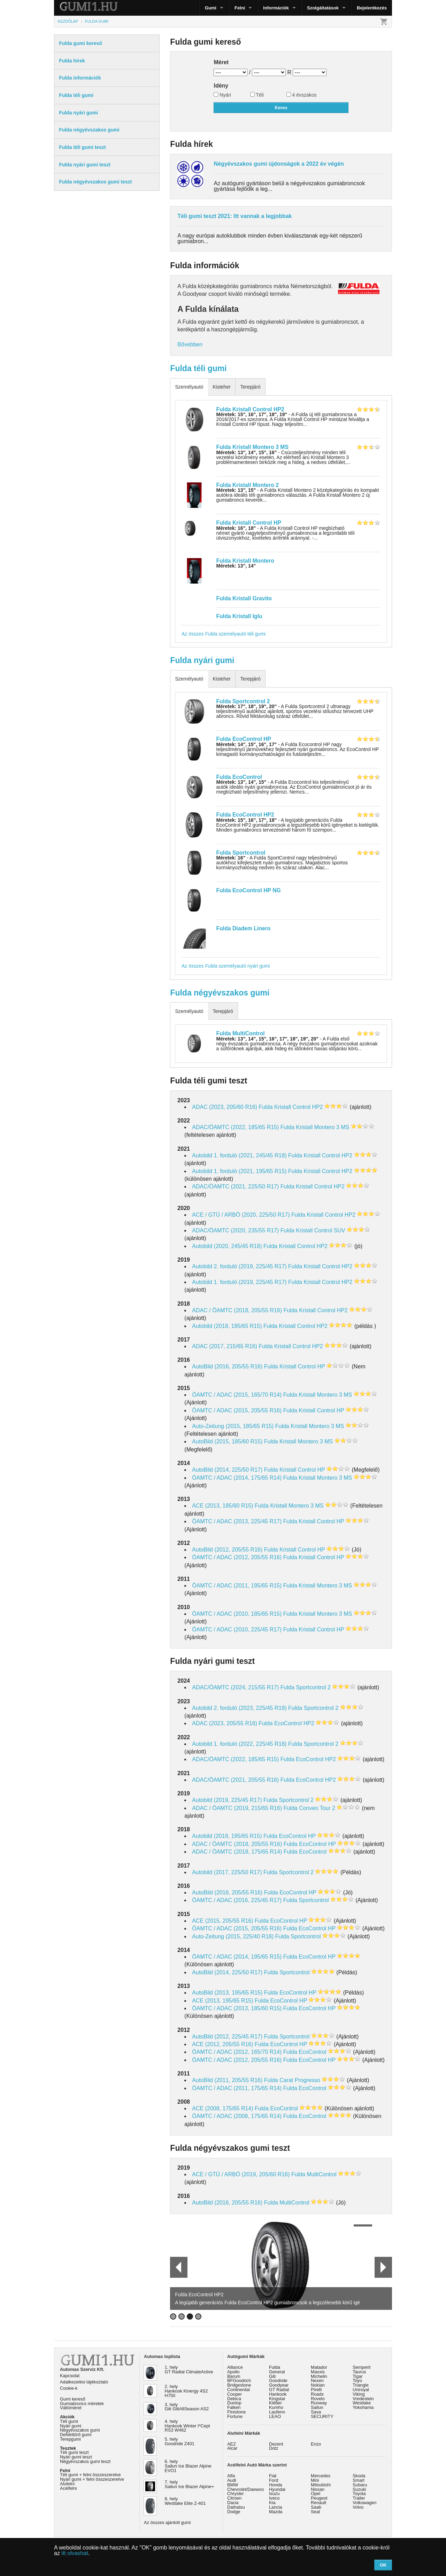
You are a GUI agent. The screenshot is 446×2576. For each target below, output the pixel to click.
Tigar (358, 2376)
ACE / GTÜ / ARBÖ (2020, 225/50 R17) (241, 1215)
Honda (275, 2484)
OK (383, 2565)
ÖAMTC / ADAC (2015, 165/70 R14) (237, 1395)
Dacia (233, 2502)
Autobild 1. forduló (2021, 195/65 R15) (239, 1171)
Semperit (361, 2367)
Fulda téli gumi (198, 368)
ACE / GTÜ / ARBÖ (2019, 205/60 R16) (241, 2174)
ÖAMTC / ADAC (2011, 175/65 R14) (237, 2088)
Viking (359, 2394)
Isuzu (274, 2493)
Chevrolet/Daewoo (245, 2489)
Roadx (317, 2394)
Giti (272, 2376)
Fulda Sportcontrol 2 (243, 701)
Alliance (235, 2367)
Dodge (233, 2511)
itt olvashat (74, 2553)
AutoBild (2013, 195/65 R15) (227, 1993)
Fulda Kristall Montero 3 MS (252, 447)
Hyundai (277, 2489)
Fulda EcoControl (239, 777)
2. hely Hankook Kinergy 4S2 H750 (186, 2391)
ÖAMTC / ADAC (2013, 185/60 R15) (237, 2008)
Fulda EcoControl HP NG (248, 890)
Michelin (319, 2376)
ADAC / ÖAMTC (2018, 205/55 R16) (237, 1310)
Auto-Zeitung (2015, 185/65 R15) (233, 1426)
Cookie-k (69, 2388)
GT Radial (279, 2389)
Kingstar (277, 2398)
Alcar (232, 2448)
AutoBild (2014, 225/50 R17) (227, 1470)
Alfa (231, 2475)
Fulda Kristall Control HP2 (250, 409)
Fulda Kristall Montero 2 (247, 485)
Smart (358, 2480)
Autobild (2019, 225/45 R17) (227, 1800)
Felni (239, 7)
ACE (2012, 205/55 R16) (222, 2044)
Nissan (317, 2489)
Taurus (359, 2371)
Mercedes (320, 2475)
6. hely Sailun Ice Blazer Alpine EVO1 (188, 2466)
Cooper (234, 2394)
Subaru (360, 2484)
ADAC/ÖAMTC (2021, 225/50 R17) (235, 1186)
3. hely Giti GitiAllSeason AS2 (187, 2407)
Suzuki (359, 2489)
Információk (276, 7)
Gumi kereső (72, 2399)
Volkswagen (364, 2502)
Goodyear (279, 2385)
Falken (233, 2407)
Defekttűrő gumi (75, 2434)
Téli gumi (69, 2421)
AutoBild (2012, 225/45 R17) (227, 2037)
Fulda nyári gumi (202, 660)
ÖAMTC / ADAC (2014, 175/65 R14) (237, 1478)
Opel (315, 2493)
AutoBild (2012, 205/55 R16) (227, 1550)
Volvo (358, 2507)
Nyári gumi (70, 2425)
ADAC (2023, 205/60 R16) (224, 1107)
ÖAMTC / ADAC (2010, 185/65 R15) (237, 1614)
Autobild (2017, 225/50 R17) (227, 1872)
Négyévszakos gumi (80, 2430)
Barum (233, 2376)
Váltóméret (71, 2407)
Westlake (362, 2402)
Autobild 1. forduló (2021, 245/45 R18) (239, 1155)
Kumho (276, 2407)
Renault (318, 2502)
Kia (272, 2502)
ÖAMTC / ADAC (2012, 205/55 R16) (237, 1557)
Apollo (233, 2371)
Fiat (272, 2475)
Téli (257, 95)
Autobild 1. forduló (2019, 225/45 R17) (239, 1282)
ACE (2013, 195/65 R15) (222, 2001)
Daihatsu (236, 2507)
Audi (231, 2480)
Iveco (274, 2498)
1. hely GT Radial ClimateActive (189, 2369)
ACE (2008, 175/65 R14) (222, 2108)
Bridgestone (239, 2385)
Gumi (210, 7)
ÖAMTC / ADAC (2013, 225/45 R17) (237, 1521)
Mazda (275, 2511)
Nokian (318, 2385)
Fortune (235, 2416)
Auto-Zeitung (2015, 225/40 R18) (233, 1936)
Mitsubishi (321, 2484)
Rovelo (318, 2398)
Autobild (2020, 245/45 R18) (227, 1246)
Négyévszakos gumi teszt (85, 2461)
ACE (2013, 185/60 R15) (222, 1506)
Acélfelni (68, 2488)
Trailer (359, 2498)
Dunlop (234, 2402)
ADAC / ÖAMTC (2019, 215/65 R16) (237, 1808)
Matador (319, 2367)
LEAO (275, 2416)
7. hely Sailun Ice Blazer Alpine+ (189, 2484)
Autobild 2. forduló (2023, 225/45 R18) (239, 1708)
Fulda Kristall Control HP (248, 523)
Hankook (278, 2394)
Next (383, 2267)
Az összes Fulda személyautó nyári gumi (226, 966)
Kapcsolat (69, 2375)
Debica (234, 2398)
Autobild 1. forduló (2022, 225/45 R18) (239, 1744)
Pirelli (316, 2389)
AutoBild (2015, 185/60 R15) (227, 1441)
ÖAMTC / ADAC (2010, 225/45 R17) (237, 1629)
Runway (319, 2402)
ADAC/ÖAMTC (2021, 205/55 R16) (235, 1780)
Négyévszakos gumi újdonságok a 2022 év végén (279, 164)
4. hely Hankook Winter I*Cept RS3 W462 (187, 2426)
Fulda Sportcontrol (241, 853)
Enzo (316, 2444)
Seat (315, 2511)
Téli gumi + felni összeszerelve (90, 2474)
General (277, 2371)
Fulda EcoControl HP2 (245, 815)
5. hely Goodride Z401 (179, 2441)
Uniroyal (361, 2389)
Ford (273, 2480)
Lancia (275, 2507)
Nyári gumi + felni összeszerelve (92, 2479)
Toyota (359, 2493)
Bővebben (189, 344)
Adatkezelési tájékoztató (84, 2382)
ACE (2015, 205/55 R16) (222, 1921)
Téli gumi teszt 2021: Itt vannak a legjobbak (234, 216)
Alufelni (67, 2483)
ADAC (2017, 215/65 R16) (224, 1346)
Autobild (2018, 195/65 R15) (227, 1326)
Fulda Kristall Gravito (244, 598)
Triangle (361, 2385)
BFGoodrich (239, 2380)
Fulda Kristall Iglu (239, 616)
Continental (238, 2389)
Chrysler (235, 2493)
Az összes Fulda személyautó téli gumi (224, 634)
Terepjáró (250, 387)
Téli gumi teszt (74, 2452)
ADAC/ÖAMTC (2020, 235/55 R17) (235, 1230)
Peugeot (319, 2498)
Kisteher (221, 387)
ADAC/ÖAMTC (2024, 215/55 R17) (235, 1687)
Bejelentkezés (372, 7)
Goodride (278, 2380)
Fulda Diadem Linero (243, 928)
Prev (175, 2267)
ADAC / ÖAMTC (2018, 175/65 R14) (237, 1852)
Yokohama (363, 2407)
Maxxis (318, 2371)
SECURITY (322, 2416)
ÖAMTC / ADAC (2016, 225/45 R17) (237, 1900)
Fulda (274, 2367)
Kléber (275, 2402)
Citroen (234, 2498)
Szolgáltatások (323, 7)
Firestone (236, 2411)
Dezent (276, 2444)
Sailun (317, 2407)
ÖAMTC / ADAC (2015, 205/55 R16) (237, 1410)
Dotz (273, 2448)
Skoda (359, 2475)
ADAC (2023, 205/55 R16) (224, 1723)
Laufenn (277, 2411)
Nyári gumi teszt (76, 2456)
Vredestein (363, 2398)
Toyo (357, 2380)
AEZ (231, 2444)
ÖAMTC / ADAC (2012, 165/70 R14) (237, 2052)
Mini (315, 2480)
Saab (316, 2507)
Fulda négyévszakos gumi (219, 992)
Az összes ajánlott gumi (167, 2522)
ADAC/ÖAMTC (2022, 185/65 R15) (235, 1127)
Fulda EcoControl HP (243, 739)
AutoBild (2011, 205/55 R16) (227, 2080)
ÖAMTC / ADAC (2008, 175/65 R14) (237, 2116)
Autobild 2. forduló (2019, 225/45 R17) (239, 1266)
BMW (232, 2484)
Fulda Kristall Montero (245, 561)
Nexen (317, 2380)
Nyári (222, 95)
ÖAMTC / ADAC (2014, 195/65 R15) (237, 1957)
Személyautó (189, 387)
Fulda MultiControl (240, 1033)
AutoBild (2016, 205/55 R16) (227, 1366)
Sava (316, 2411)
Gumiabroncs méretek (82, 2403)
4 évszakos (301, 95)
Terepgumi (70, 2439)
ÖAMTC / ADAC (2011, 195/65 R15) (237, 1586)
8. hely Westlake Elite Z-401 (185, 2501)
